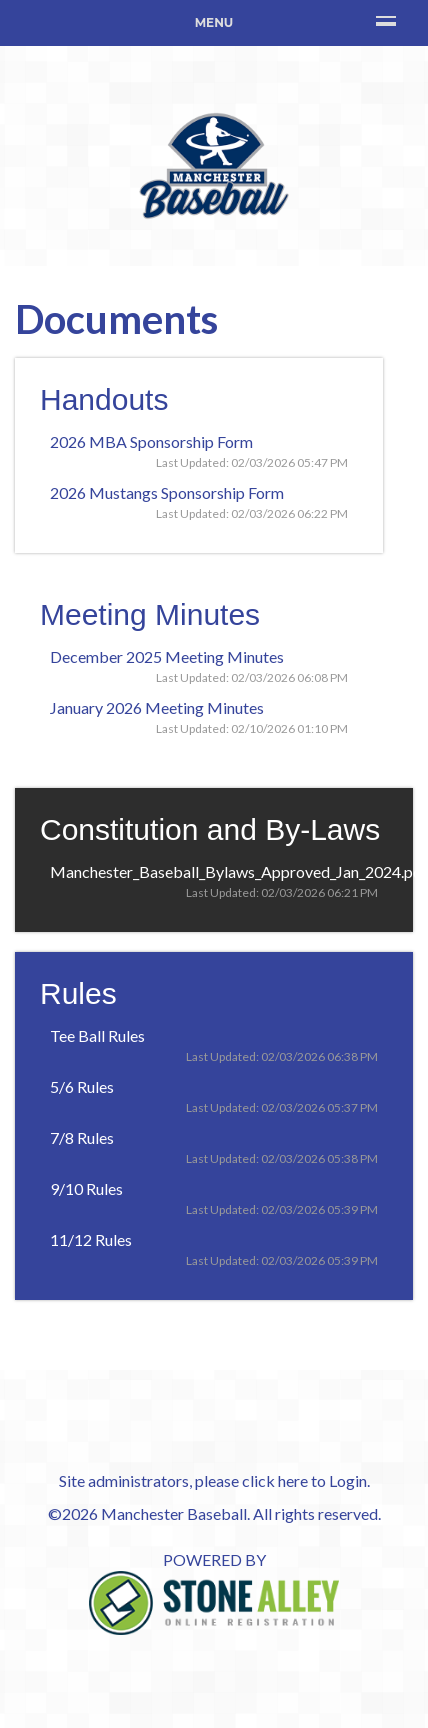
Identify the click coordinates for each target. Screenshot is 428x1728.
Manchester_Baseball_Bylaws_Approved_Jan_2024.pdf (239, 871)
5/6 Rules (82, 1086)
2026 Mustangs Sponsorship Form (167, 492)
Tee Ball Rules (97, 1035)
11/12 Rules (91, 1239)
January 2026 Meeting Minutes (157, 707)
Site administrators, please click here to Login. (214, 1480)
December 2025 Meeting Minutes (167, 656)
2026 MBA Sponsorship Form (151, 441)
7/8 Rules (82, 1137)
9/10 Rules (86, 1188)
